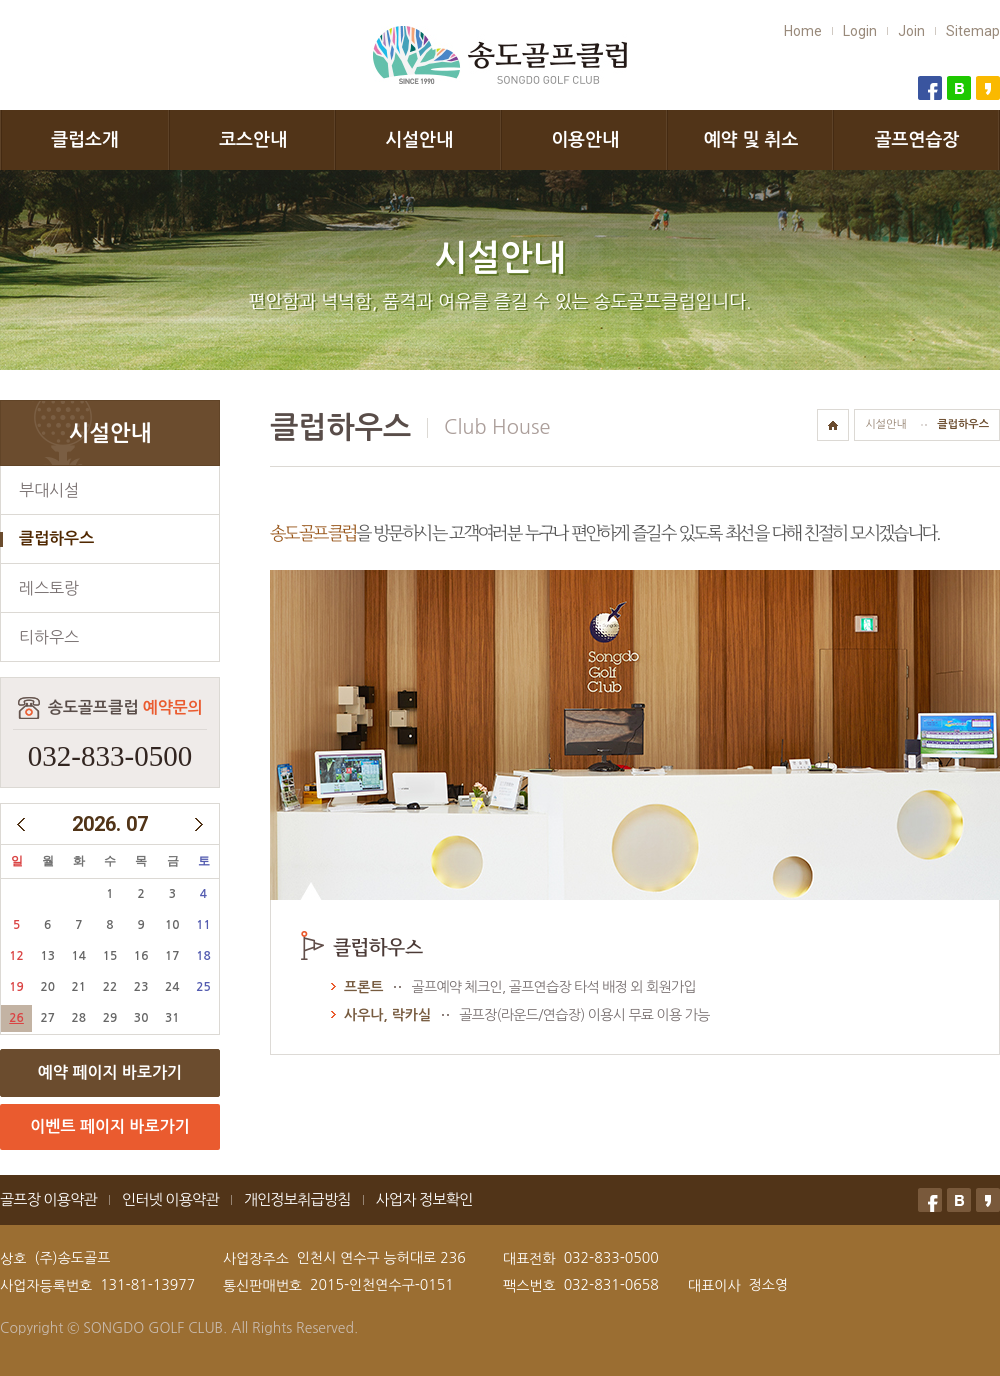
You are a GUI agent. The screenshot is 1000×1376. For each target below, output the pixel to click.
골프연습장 (917, 140)
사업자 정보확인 (424, 1199)
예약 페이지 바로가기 (110, 1072)
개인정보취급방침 (297, 1199)
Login (860, 31)
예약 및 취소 (751, 140)
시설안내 (419, 140)
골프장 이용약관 (48, 1199)
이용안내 (585, 140)
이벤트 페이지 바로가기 (109, 1126)
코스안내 (253, 140)
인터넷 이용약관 (170, 1199)
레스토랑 (49, 588)
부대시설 (49, 490)
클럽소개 (85, 140)
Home (803, 31)
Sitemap (973, 31)
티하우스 (49, 637)
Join (911, 31)
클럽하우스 (56, 538)
